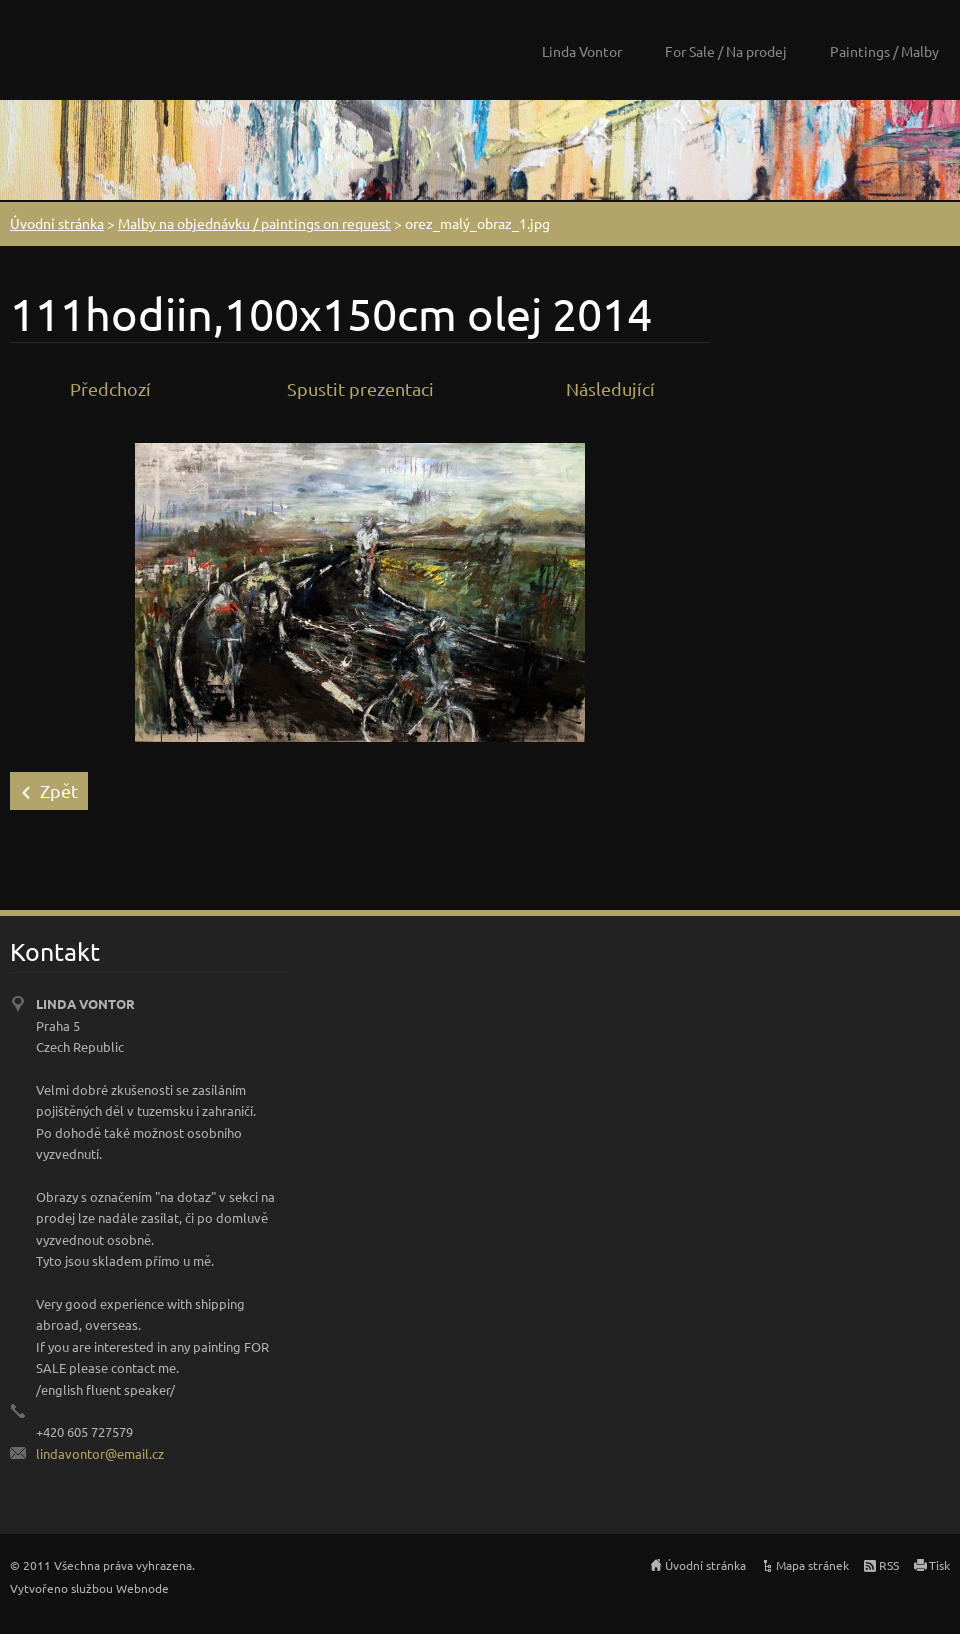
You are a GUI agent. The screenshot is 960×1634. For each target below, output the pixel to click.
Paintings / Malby (884, 51)
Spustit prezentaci (360, 388)
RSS (889, 1565)
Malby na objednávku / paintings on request (254, 223)
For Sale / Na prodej (726, 51)
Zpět (59, 790)
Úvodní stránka (57, 223)
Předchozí (110, 388)
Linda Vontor (582, 51)
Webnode (142, 1588)
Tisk (939, 1565)
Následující (610, 388)
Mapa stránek (812, 1565)
